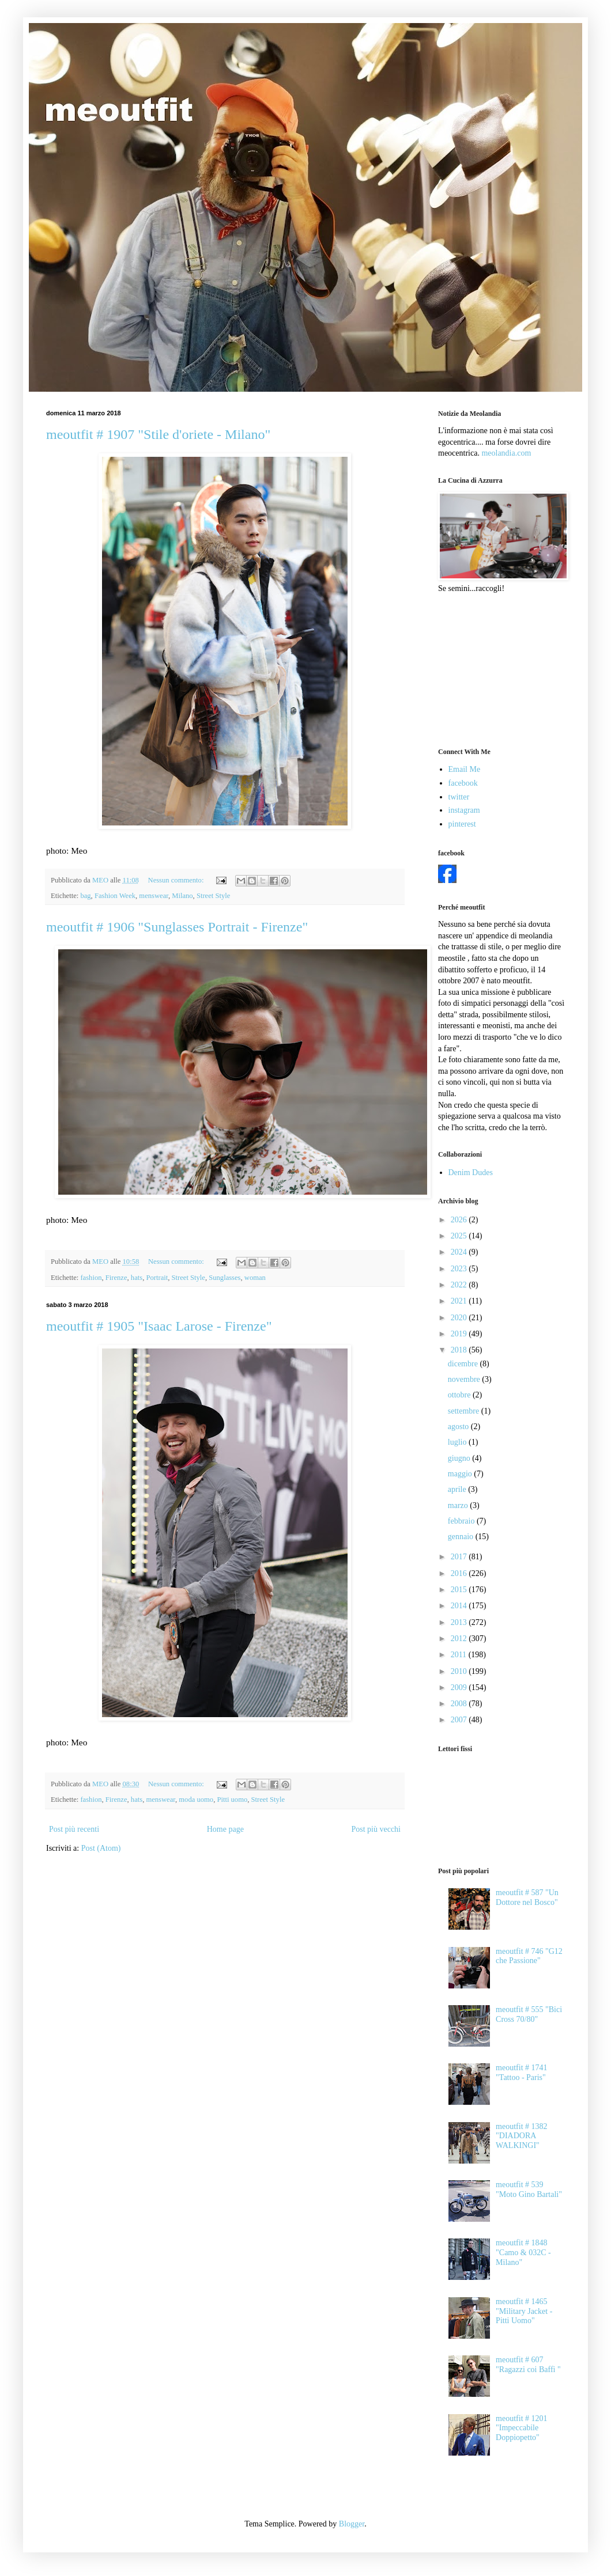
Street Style (213, 896)
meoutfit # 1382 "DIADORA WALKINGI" (521, 2136)
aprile (458, 1489)
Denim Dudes (470, 1172)
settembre (464, 1411)
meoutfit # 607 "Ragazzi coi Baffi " (528, 2364)
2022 (460, 1285)
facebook (463, 783)
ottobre (460, 1395)
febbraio (462, 1521)
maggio (461, 1473)
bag (85, 896)
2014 (460, 1605)
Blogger (351, 2524)
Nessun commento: (177, 880)
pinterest (462, 824)
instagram (464, 810)
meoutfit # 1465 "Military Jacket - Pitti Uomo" (524, 2311)
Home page (225, 1829)
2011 (460, 1654)
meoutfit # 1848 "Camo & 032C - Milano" (523, 2252)
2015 (460, 1589)
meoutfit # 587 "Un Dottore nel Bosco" (527, 1897)
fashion (90, 1278)
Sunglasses (224, 1278)
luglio (458, 1442)
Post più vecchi (376, 1829)
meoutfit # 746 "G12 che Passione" (529, 1956)
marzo (459, 1505)
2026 (460, 1219)
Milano (182, 896)
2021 (460, 1301)
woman (255, 1278)
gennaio (462, 1536)
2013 (460, 1622)
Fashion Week (115, 896)
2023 (460, 1268)
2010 (460, 1671)
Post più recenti (74, 1829)
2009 (460, 1687)
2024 (460, 1252)
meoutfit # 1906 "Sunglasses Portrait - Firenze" (177, 926)
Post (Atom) (101, 1848)
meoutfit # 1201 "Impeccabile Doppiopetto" (521, 2428)
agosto (459, 1426)
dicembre (464, 1363)
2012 (460, 1638)
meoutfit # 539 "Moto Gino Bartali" (529, 2189)
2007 (460, 1719)
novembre (465, 1379)
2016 (460, 1573)
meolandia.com (506, 453)
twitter (459, 797)
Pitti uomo (232, 1799)
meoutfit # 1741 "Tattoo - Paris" (521, 2072)
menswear (153, 896)
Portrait (157, 1278)
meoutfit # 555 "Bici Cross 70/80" (529, 2014)
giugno (460, 1458)
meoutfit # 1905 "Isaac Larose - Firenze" (158, 1326)
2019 (460, 1333)
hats (136, 1278)
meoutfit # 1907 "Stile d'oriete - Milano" (158, 434)
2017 (460, 1556)
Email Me (464, 769)
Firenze (116, 1278)
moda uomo (196, 1799)
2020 (460, 1317)
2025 (460, 1236)
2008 (460, 1703)
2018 (460, 1350)
